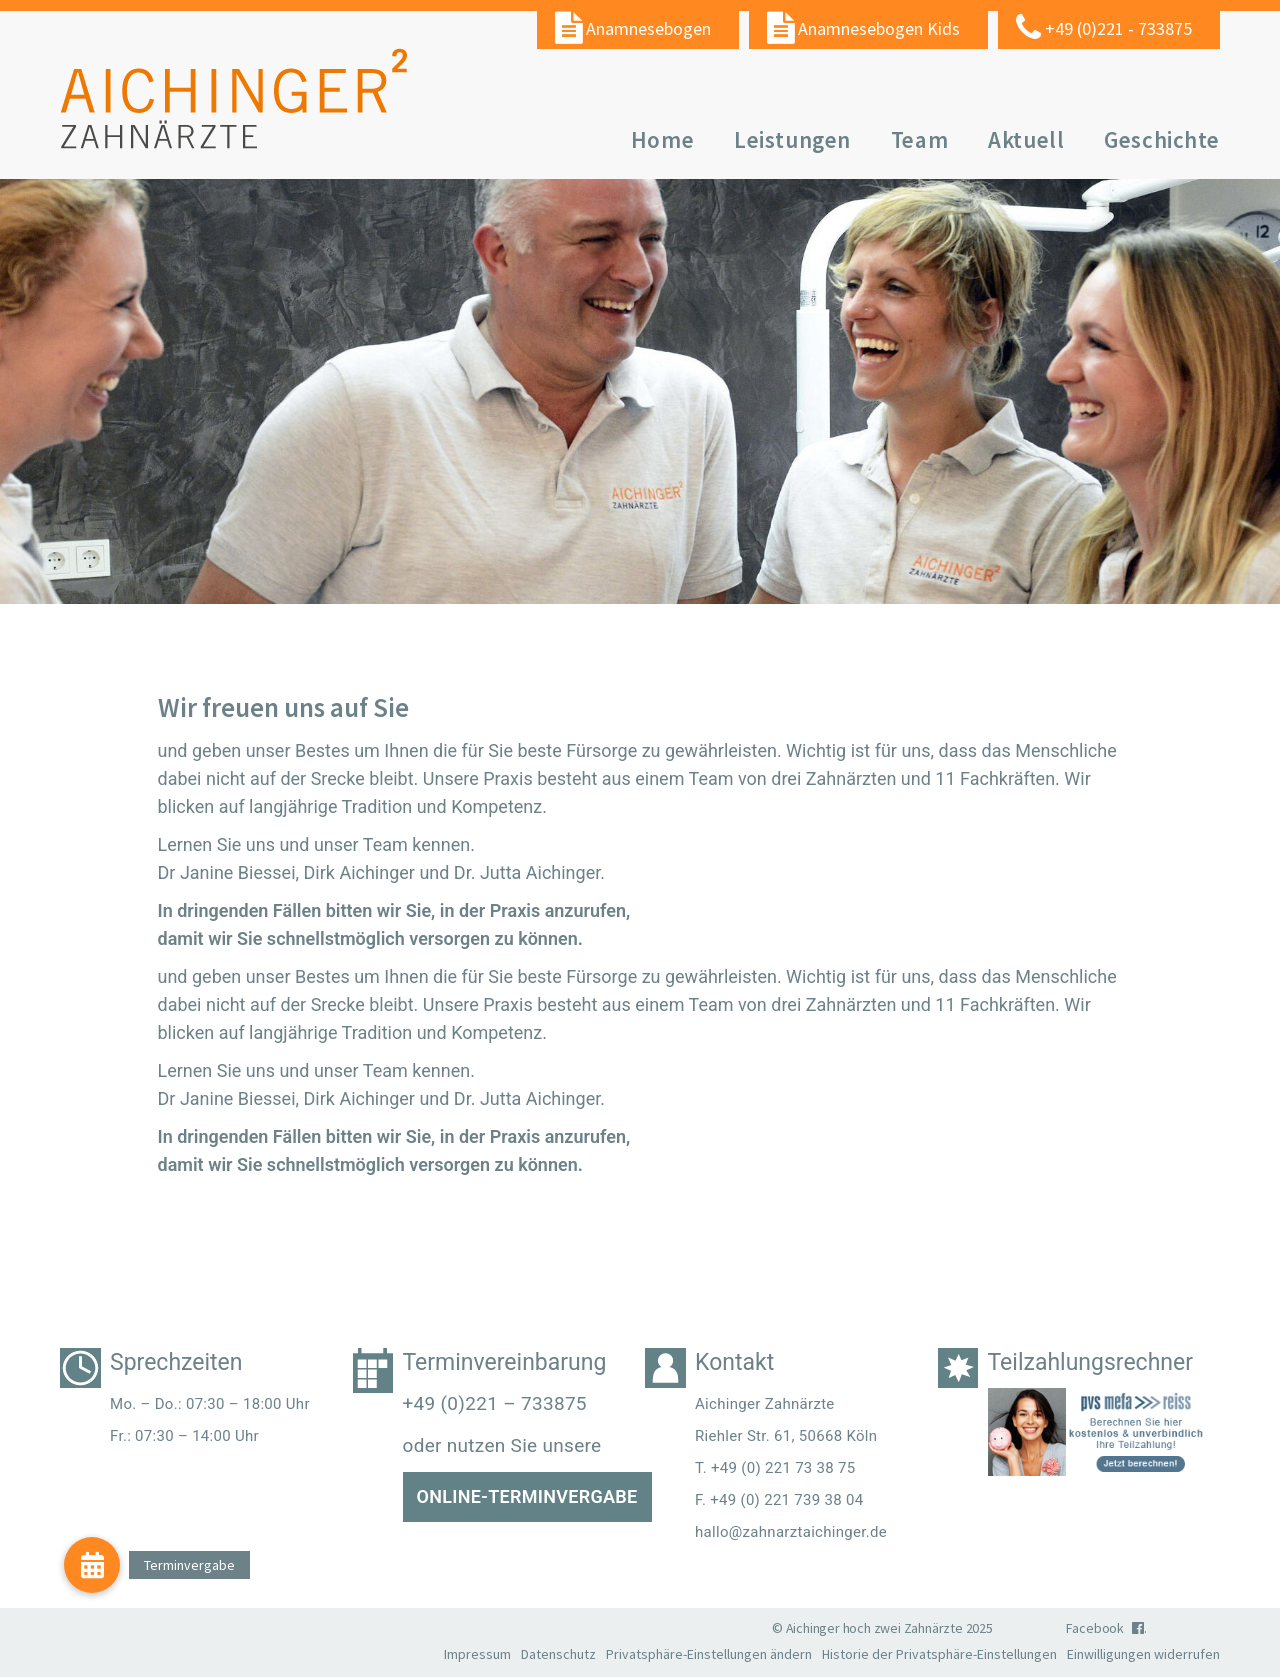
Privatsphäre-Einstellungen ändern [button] (709, 1654)
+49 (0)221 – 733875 (495, 1403)
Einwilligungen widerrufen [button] (1143, 1654)
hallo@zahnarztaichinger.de (791, 1532)
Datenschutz (558, 1654)
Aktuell (1026, 139)
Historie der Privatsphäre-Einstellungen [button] (939, 1654)
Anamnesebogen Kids (879, 28)
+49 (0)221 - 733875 (1118, 28)
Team (919, 139)
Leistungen (792, 139)
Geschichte (1162, 139)
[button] (92, 1565)
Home (662, 139)
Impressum (477, 1654)
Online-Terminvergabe (527, 1496)
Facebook (1105, 1628)
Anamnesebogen (648, 28)
